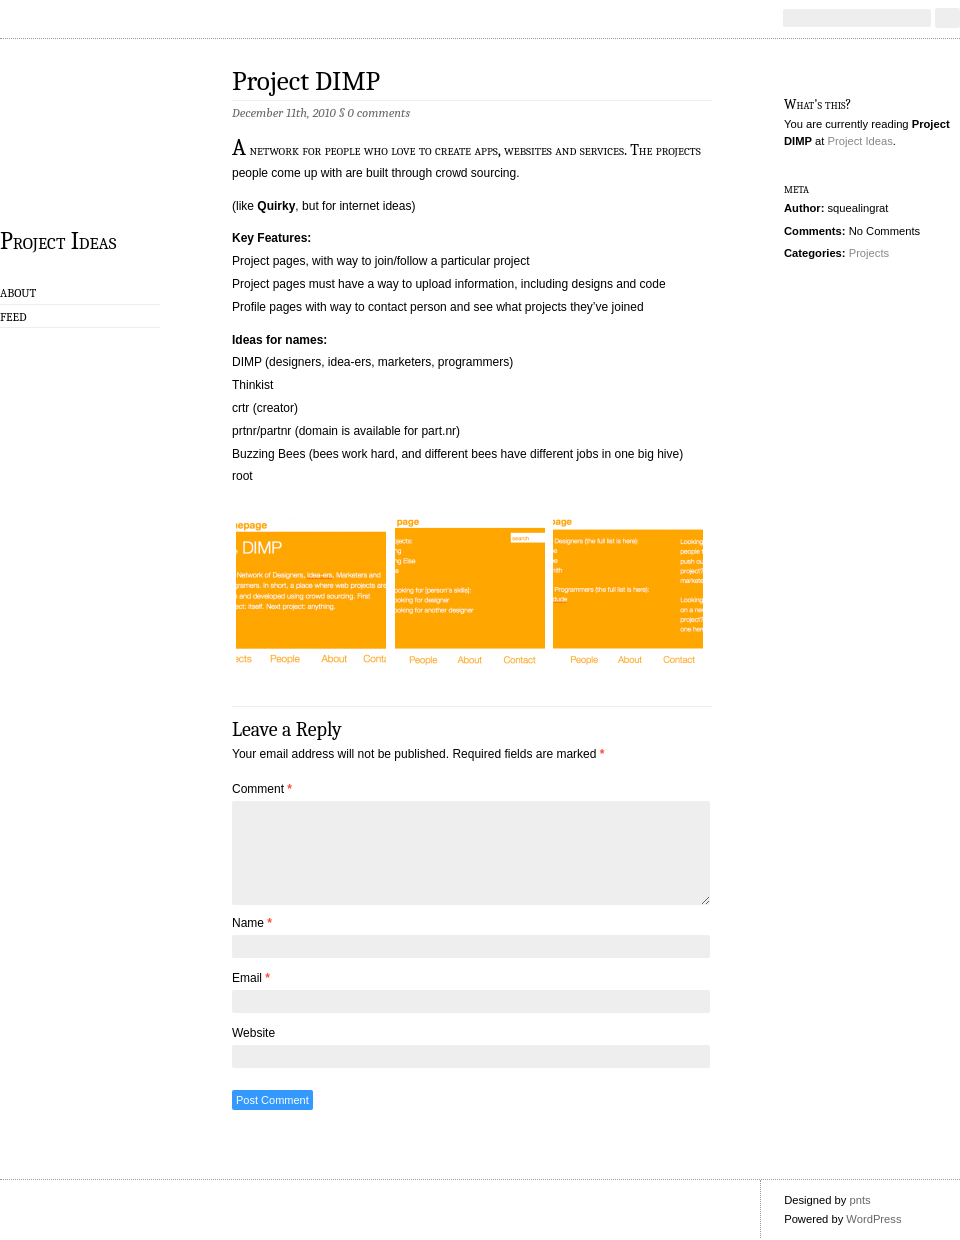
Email (251, 978)
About (18, 293)
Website (253, 1033)
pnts (859, 1200)
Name (252, 923)
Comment (262, 789)
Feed (13, 317)
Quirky (276, 206)
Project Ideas (58, 240)
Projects (869, 253)
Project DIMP (306, 81)
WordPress (873, 1219)
